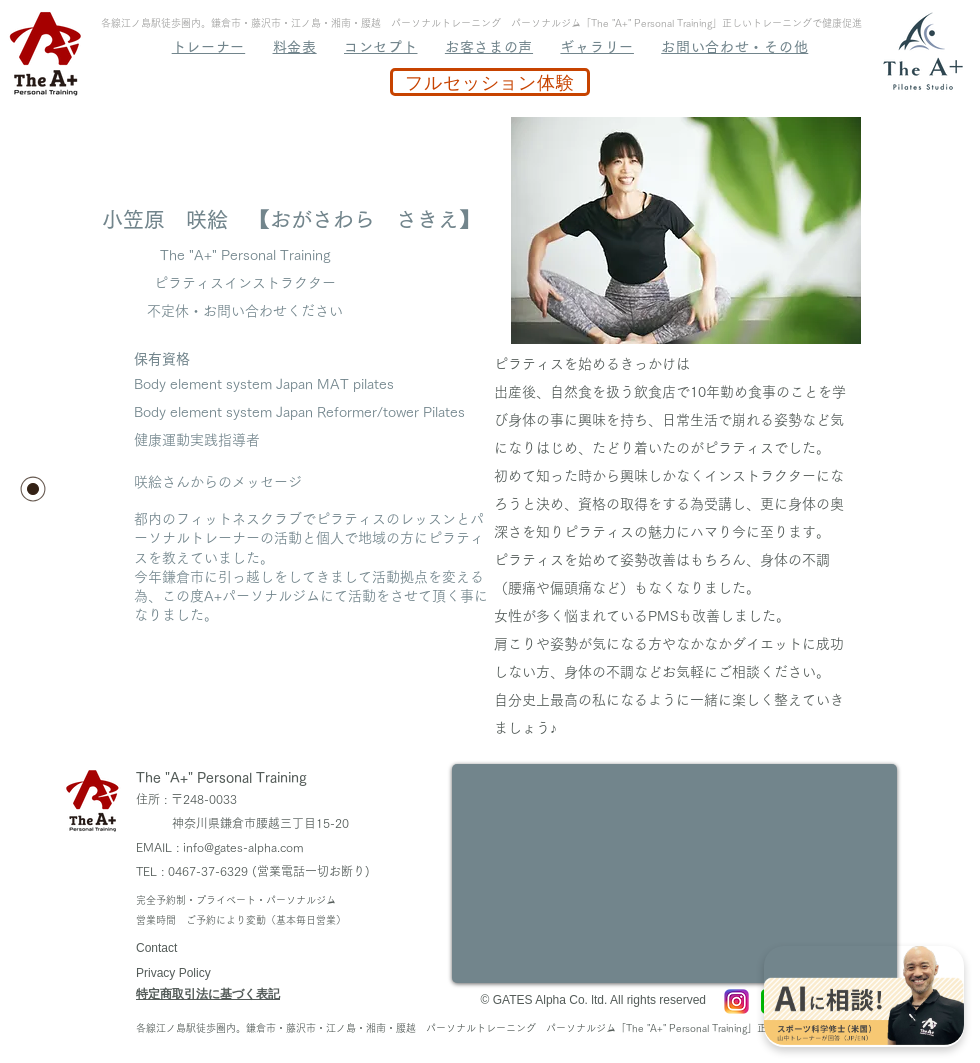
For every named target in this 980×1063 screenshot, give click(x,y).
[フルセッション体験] (490, 82)
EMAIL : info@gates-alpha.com (220, 847)
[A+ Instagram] (736, 1001)
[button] (686, 230)
